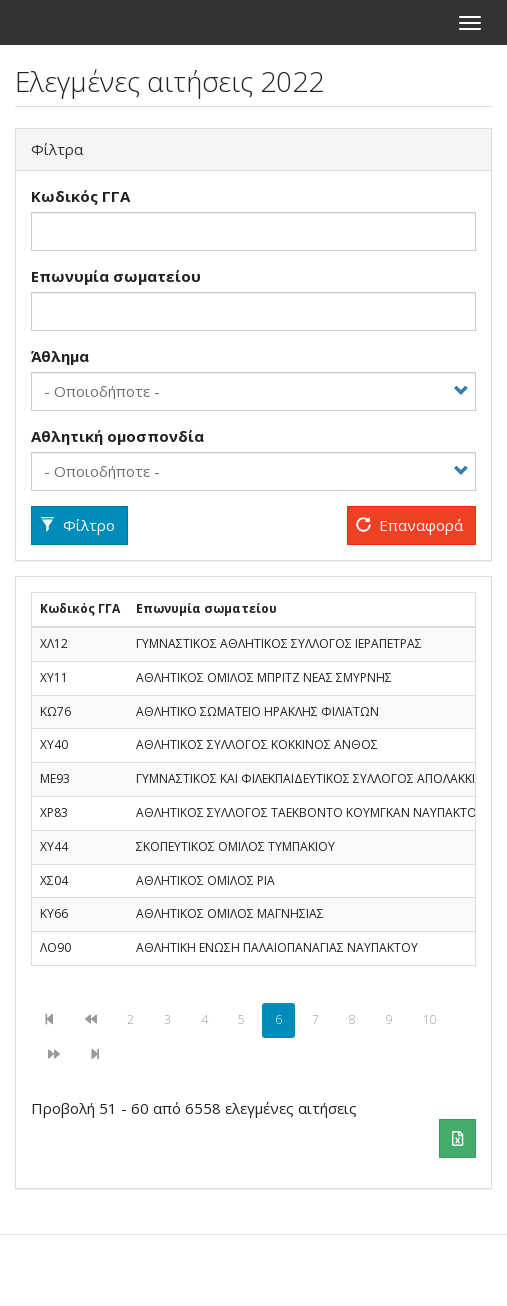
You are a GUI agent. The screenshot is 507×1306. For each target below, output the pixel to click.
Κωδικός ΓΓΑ (80, 196)
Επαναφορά (409, 525)
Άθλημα (60, 356)
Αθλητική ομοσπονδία (117, 436)
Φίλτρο (77, 525)
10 (436, 1019)
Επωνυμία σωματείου (116, 276)
